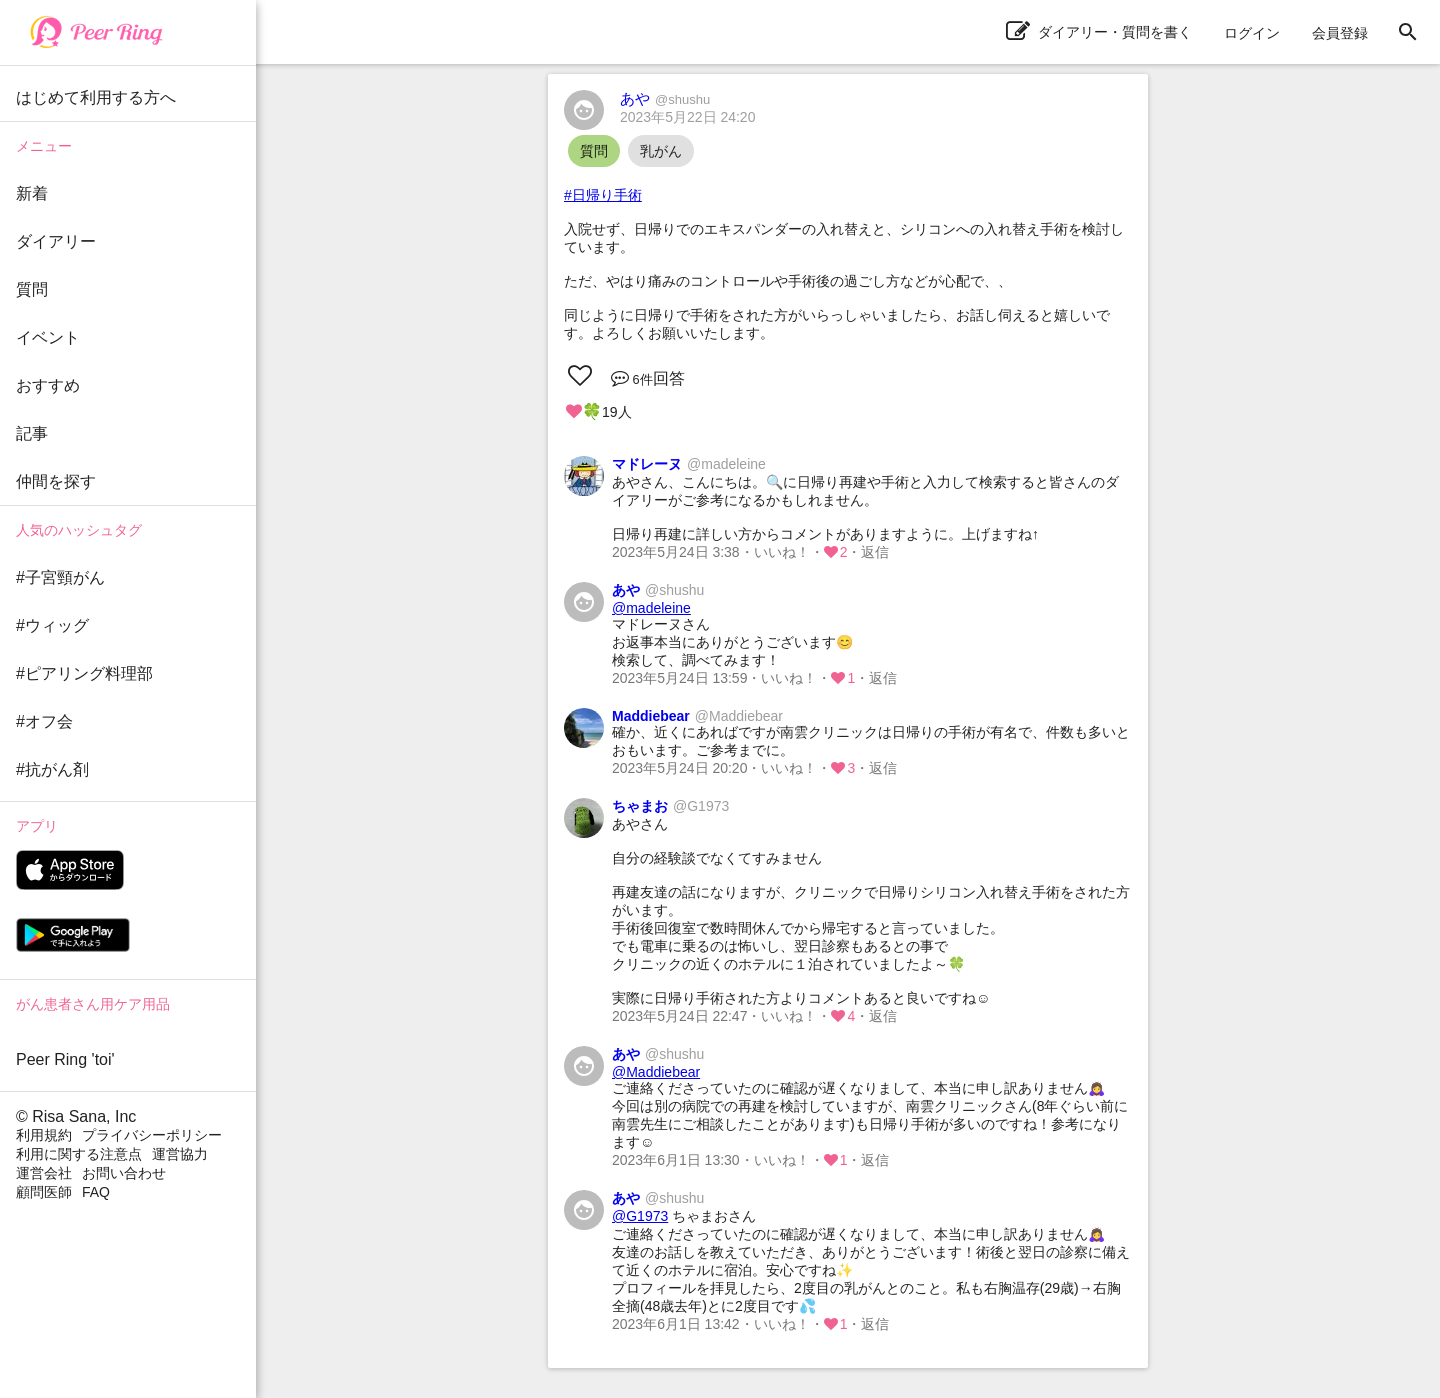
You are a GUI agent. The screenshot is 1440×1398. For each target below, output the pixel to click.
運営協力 (180, 1154)
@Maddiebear (656, 1072)
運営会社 (44, 1173)
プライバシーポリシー (152, 1135)
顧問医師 (44, 1192)
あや (665, 98)
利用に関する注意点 (79, 1154)
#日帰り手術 (603, 195)
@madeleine (651, 608)
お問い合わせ (124, 1173)
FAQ (96, 1192)
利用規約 (44, 1135)
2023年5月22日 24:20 (687, 117)
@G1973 (640, 1216)
